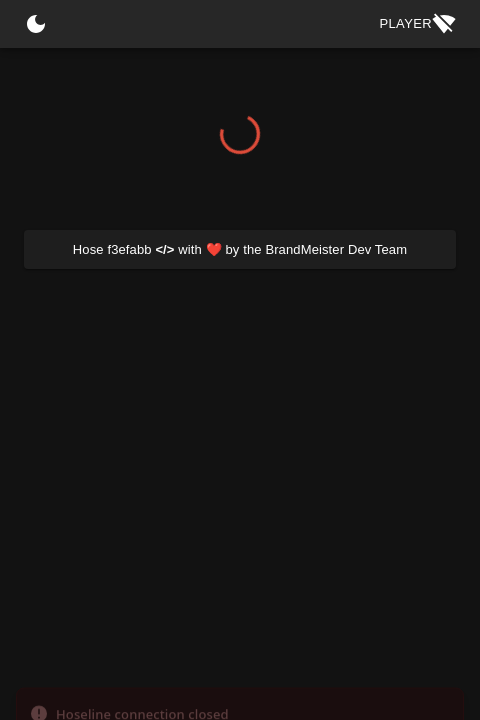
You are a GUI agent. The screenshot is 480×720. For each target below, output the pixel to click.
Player (417, 24)
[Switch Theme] (36, 24)
